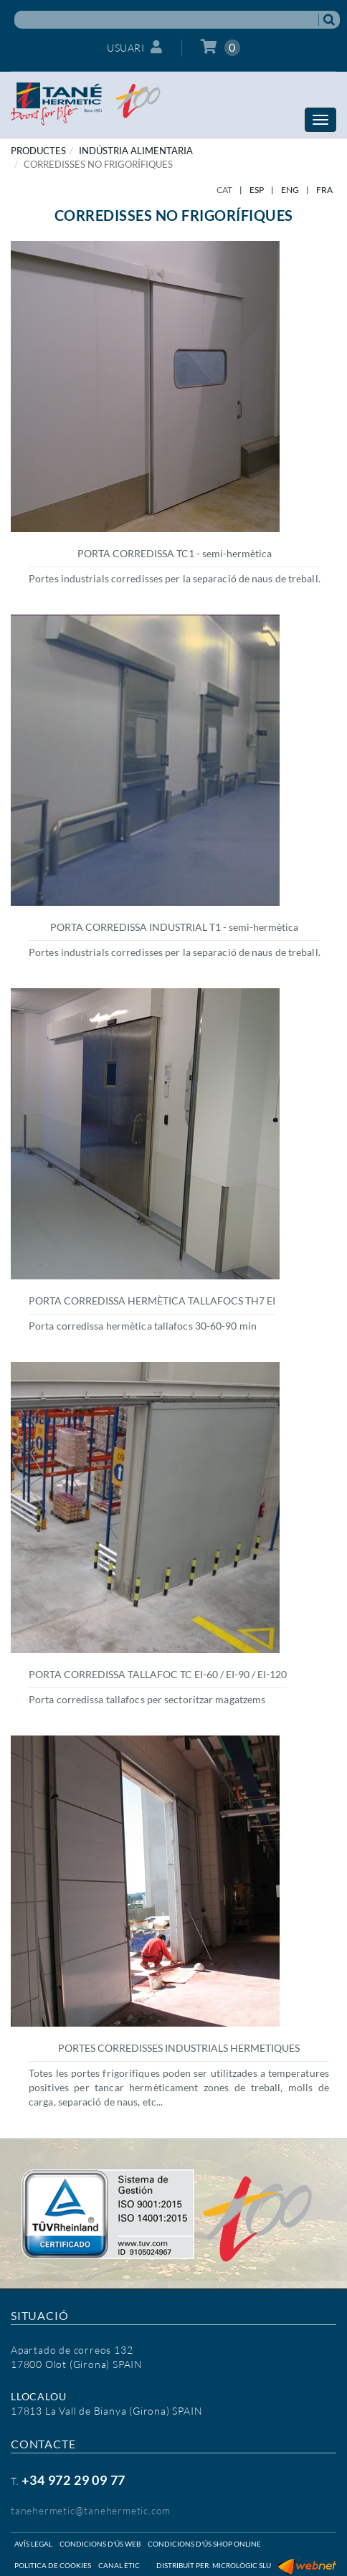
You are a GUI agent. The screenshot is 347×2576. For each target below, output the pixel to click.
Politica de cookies (52, 2565)
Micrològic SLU (241, 2565)
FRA (324, 189)
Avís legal (33, 2543)
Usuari (135, 47)
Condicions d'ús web (100, 2543)
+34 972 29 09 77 (73, 2480)
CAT (224, 189)
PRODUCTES (38, 150)
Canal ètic (119, 2565)
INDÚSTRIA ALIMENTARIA (136, 150)
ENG (290, 189)
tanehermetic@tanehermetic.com (91, 2510)
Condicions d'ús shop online (204, 2543)
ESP (256, 189)
